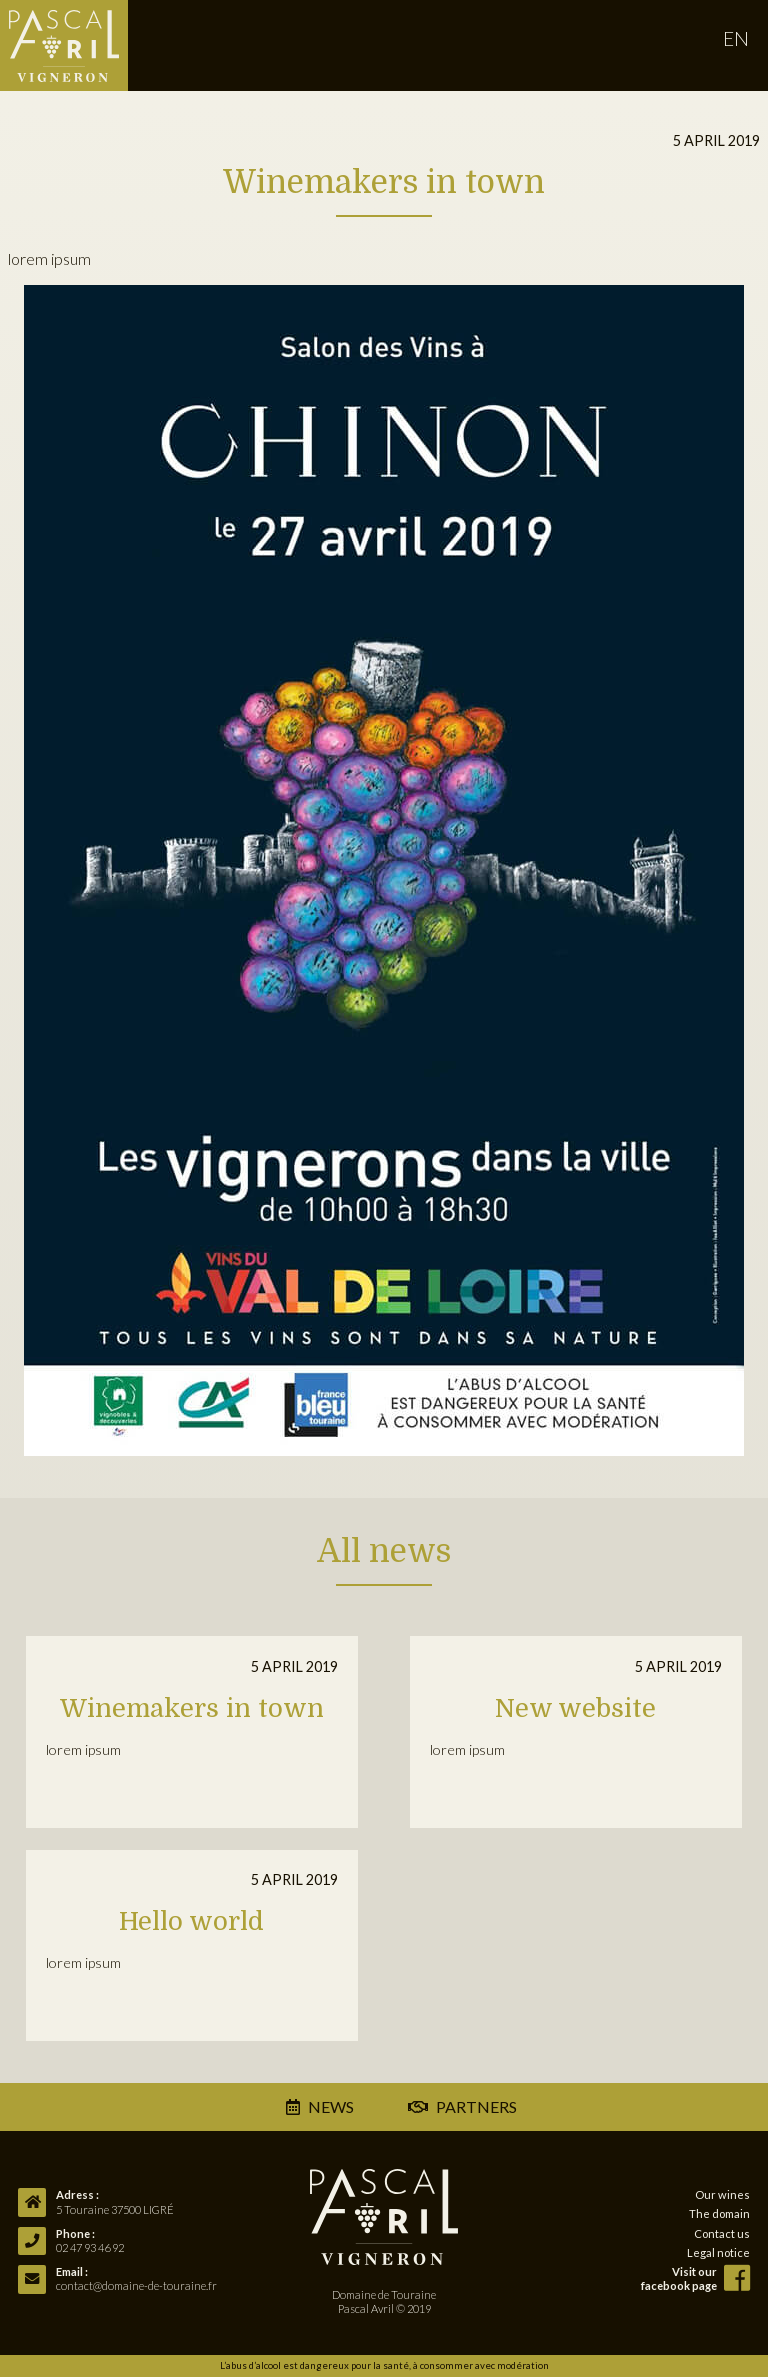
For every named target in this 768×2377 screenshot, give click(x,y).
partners (462, 2107)
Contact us (722, 2233)
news (331, 2107)
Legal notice (718, 2252)
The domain (719, 2213)
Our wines (722, 2194)
